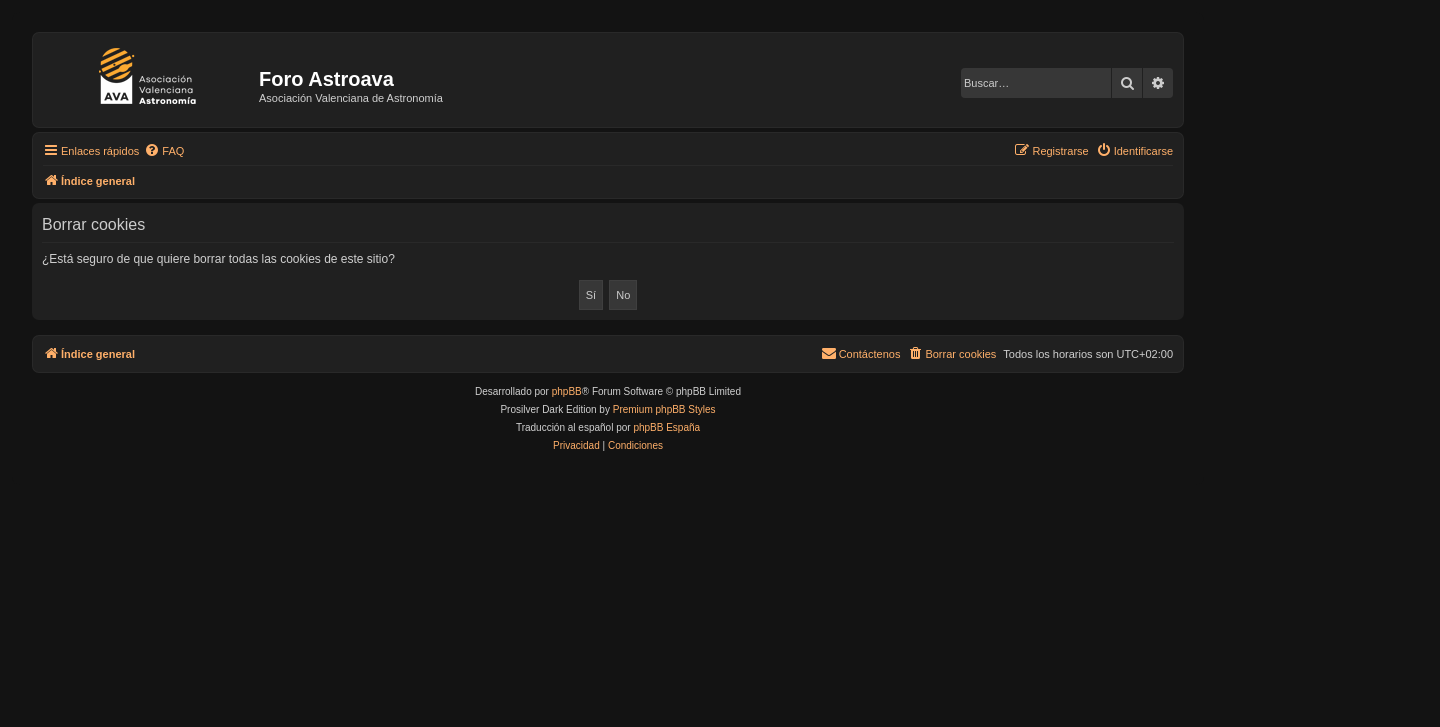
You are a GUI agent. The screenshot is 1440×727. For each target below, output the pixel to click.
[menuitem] (164, 151)
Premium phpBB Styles (664, 409)
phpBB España (666, 427)
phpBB (567, 391)
